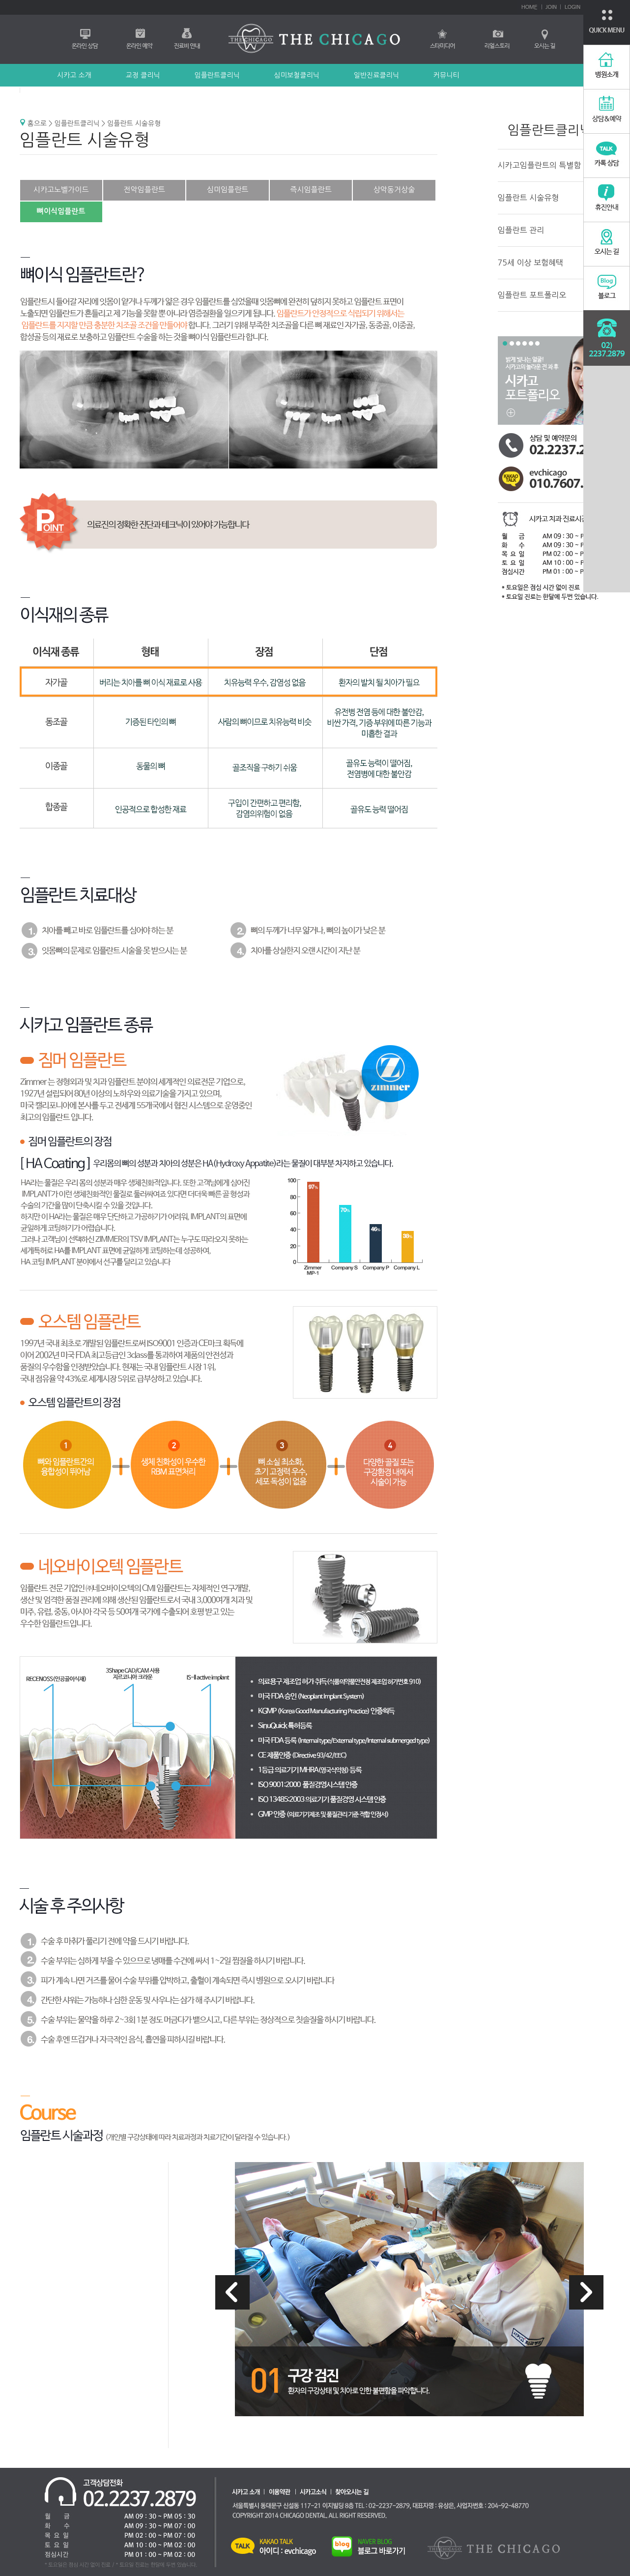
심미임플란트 (228, 189)
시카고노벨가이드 (61, 189)
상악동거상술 (394, 189)
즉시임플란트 (311, 189)
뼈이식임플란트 (61, 211)
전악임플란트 (144, 189)
